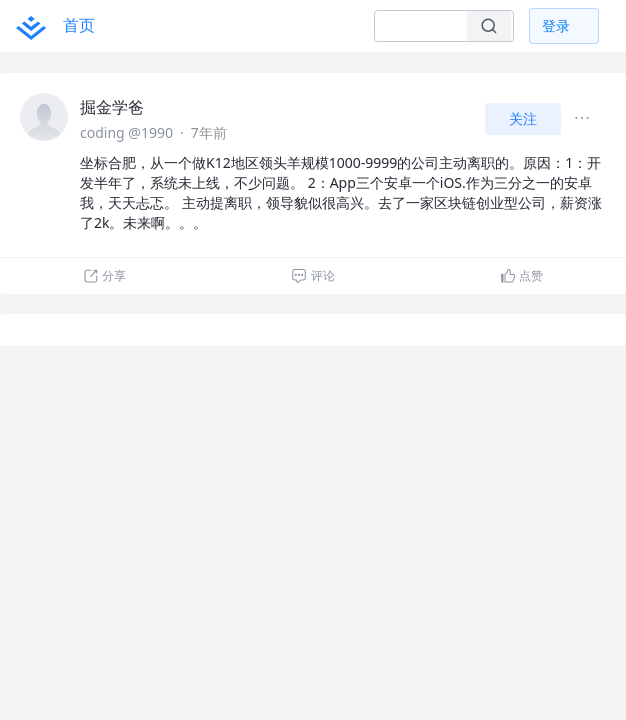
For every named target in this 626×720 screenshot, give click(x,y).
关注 (523, 118)
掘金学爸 (112, 107)
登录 (556, 25)
